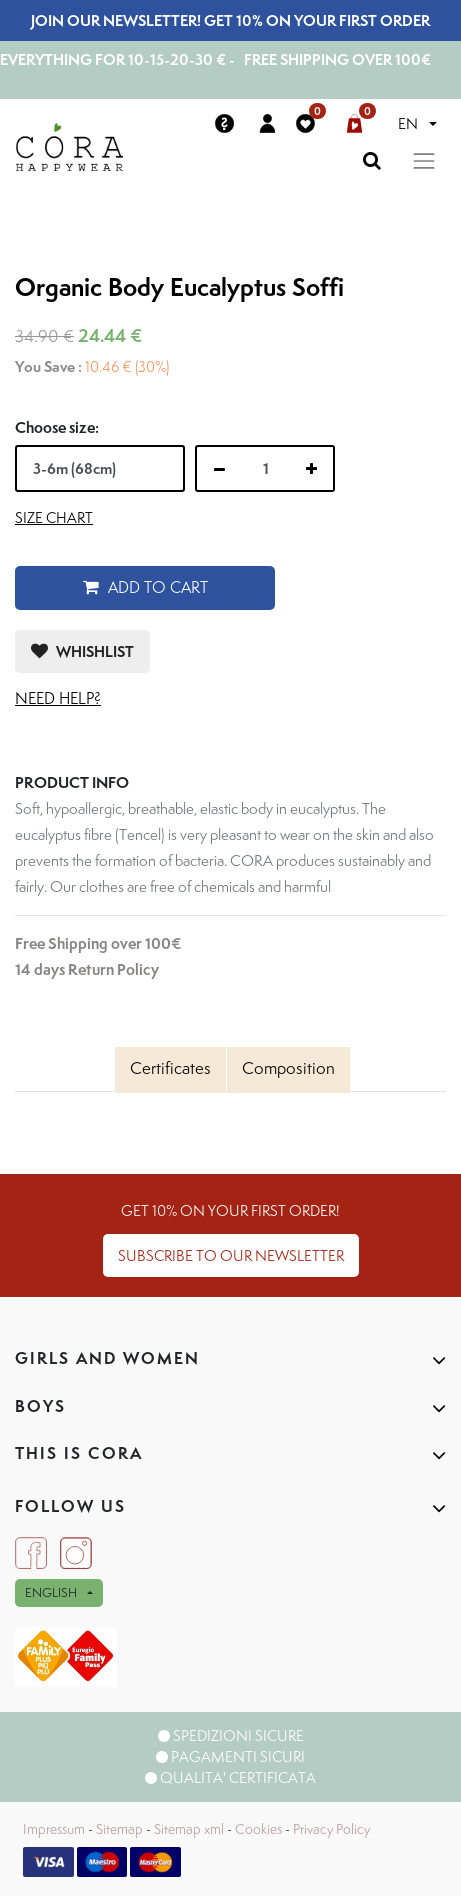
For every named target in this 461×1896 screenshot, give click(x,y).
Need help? (58, 698)
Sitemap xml (189, 1829)
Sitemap (119, 1829)
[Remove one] (219, 469)
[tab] (170, 1070)
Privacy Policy (331, 1829)
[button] (82, 651)
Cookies (258, 1829)
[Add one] (311, 468)
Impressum (54, 1829)
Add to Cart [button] (145, 587)
